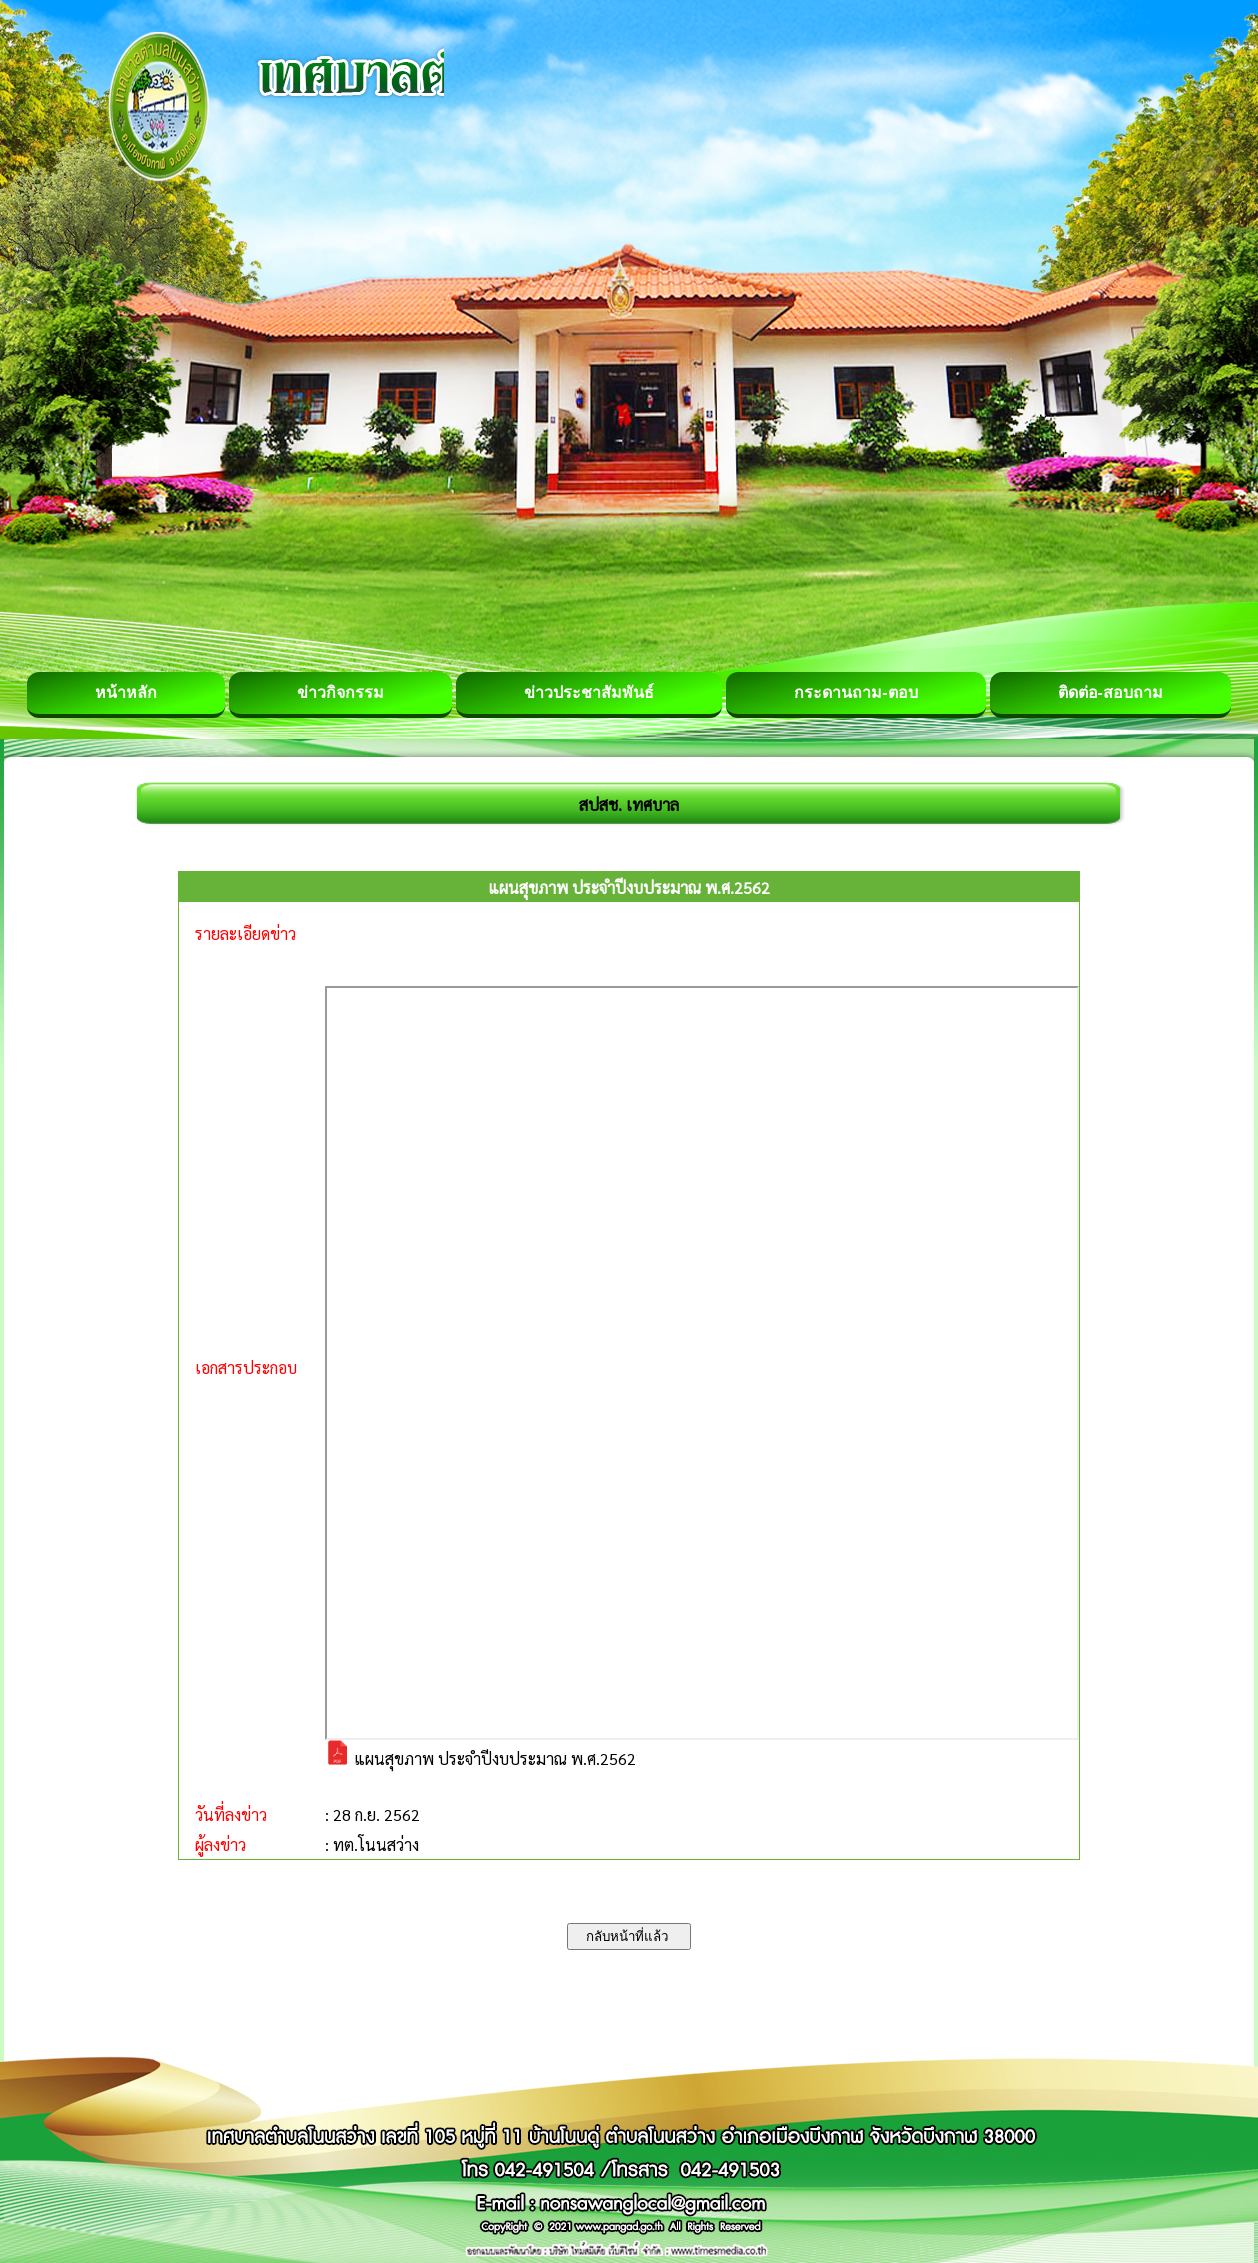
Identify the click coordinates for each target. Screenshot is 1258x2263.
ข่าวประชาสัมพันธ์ (589, 692)
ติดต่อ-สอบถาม (1110, 692)
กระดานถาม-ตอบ (855, 692)
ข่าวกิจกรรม (340, 692)
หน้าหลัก (126, 692)
